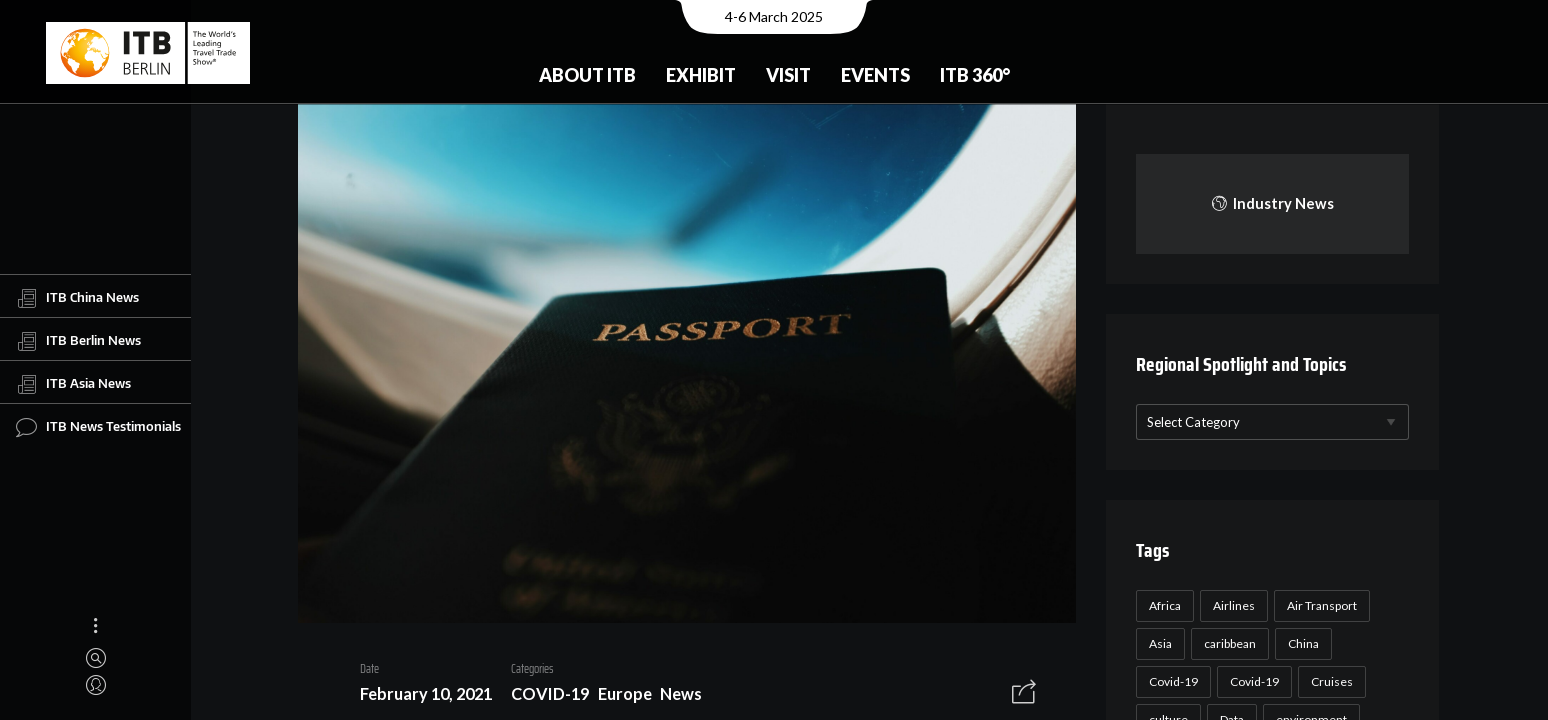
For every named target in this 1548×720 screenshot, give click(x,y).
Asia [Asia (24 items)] (1157, 643)
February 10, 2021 (419, 696)
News (674, 696)
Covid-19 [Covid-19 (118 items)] (1170, 681)
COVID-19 (543, 696)
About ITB (587, 75)
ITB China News (77, 298)
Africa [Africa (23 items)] (1162, 605)
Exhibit (701, 75)
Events (875, 75)
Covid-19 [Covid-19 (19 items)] (1251, 681)
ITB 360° (975, 75)
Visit (788, 75)
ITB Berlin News (78, 341)
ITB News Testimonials (98, 427)
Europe (617, 696)
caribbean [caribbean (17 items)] (1227, 643)
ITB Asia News (73, 384)
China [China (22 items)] (1300, 643)
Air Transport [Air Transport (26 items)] (1319, 605)
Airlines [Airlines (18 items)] (1231, 605)
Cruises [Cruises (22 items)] (1329, 681)
